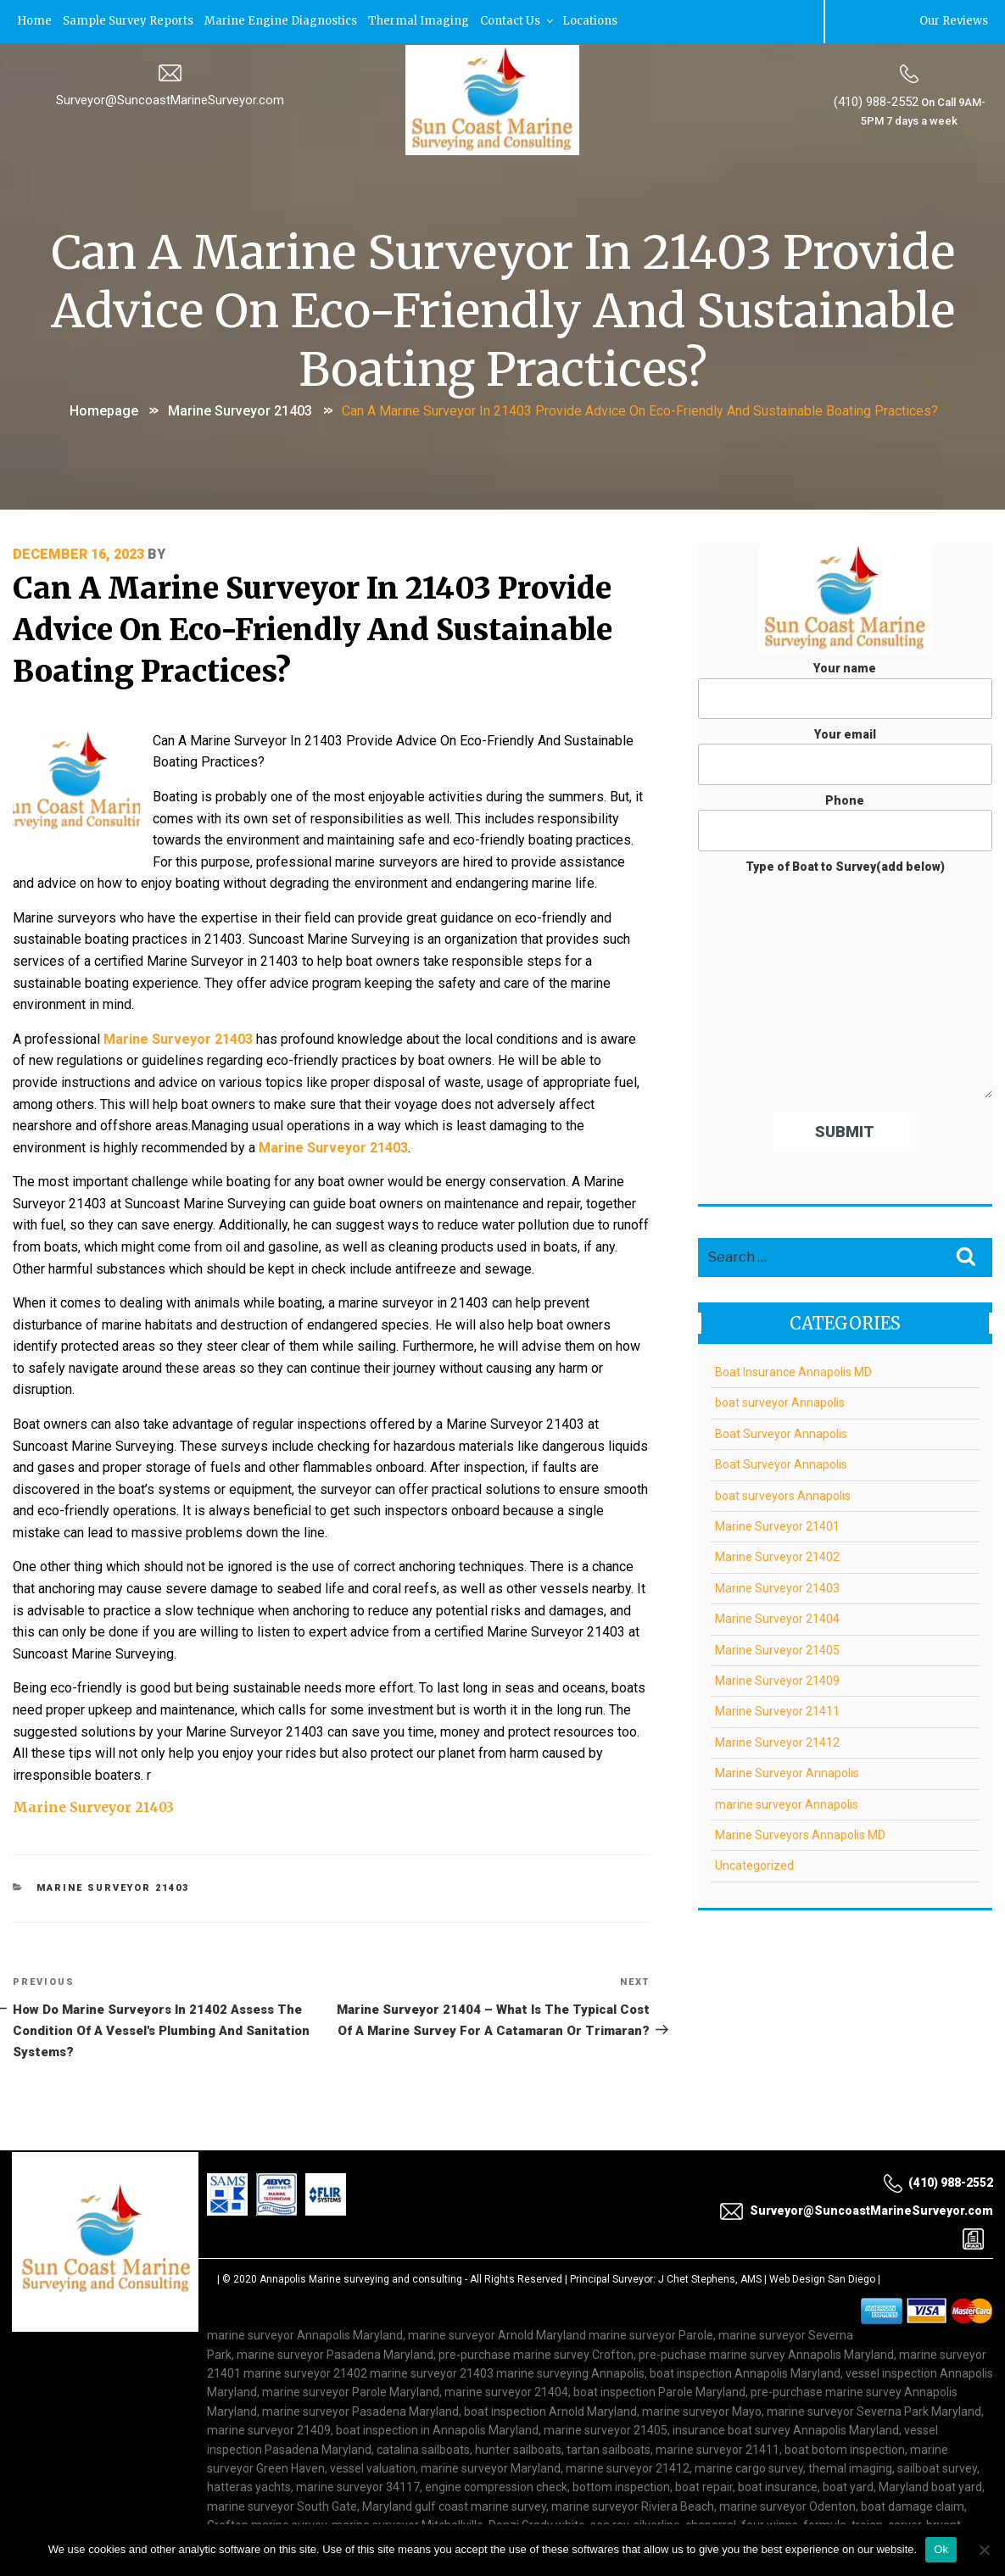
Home (35, 21)
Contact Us (526, 21)
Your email (844, 755)
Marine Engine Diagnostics (286, 21)
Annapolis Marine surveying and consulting (361, 2222)
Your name (844, 689)
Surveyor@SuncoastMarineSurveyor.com (170, 99)
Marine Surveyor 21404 (777, 1618)
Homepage (104, 409)
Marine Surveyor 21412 (777, 1741)
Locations (600, 21)
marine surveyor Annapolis (786, 1802)
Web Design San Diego (822, 2222)
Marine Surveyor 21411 (777, 1710)
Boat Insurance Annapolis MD (793, 1371)
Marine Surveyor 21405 (777, 1648)
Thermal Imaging (426, 21)
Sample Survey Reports (131, 21)
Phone (844, 821)
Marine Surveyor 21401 (777, 1525)
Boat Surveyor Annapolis (781, 1433)
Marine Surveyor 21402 (777, 1556)
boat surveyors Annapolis (783, 1494)
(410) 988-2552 (875, 101)
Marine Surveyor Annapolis (787, 1772)
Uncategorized (754, 1864)
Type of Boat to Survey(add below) (844, 978)
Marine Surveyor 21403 (240, 409)
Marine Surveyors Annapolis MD (800, 1834)
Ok (941, 2549)
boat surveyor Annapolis (780, 1401)
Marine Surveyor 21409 (777, 1680)
